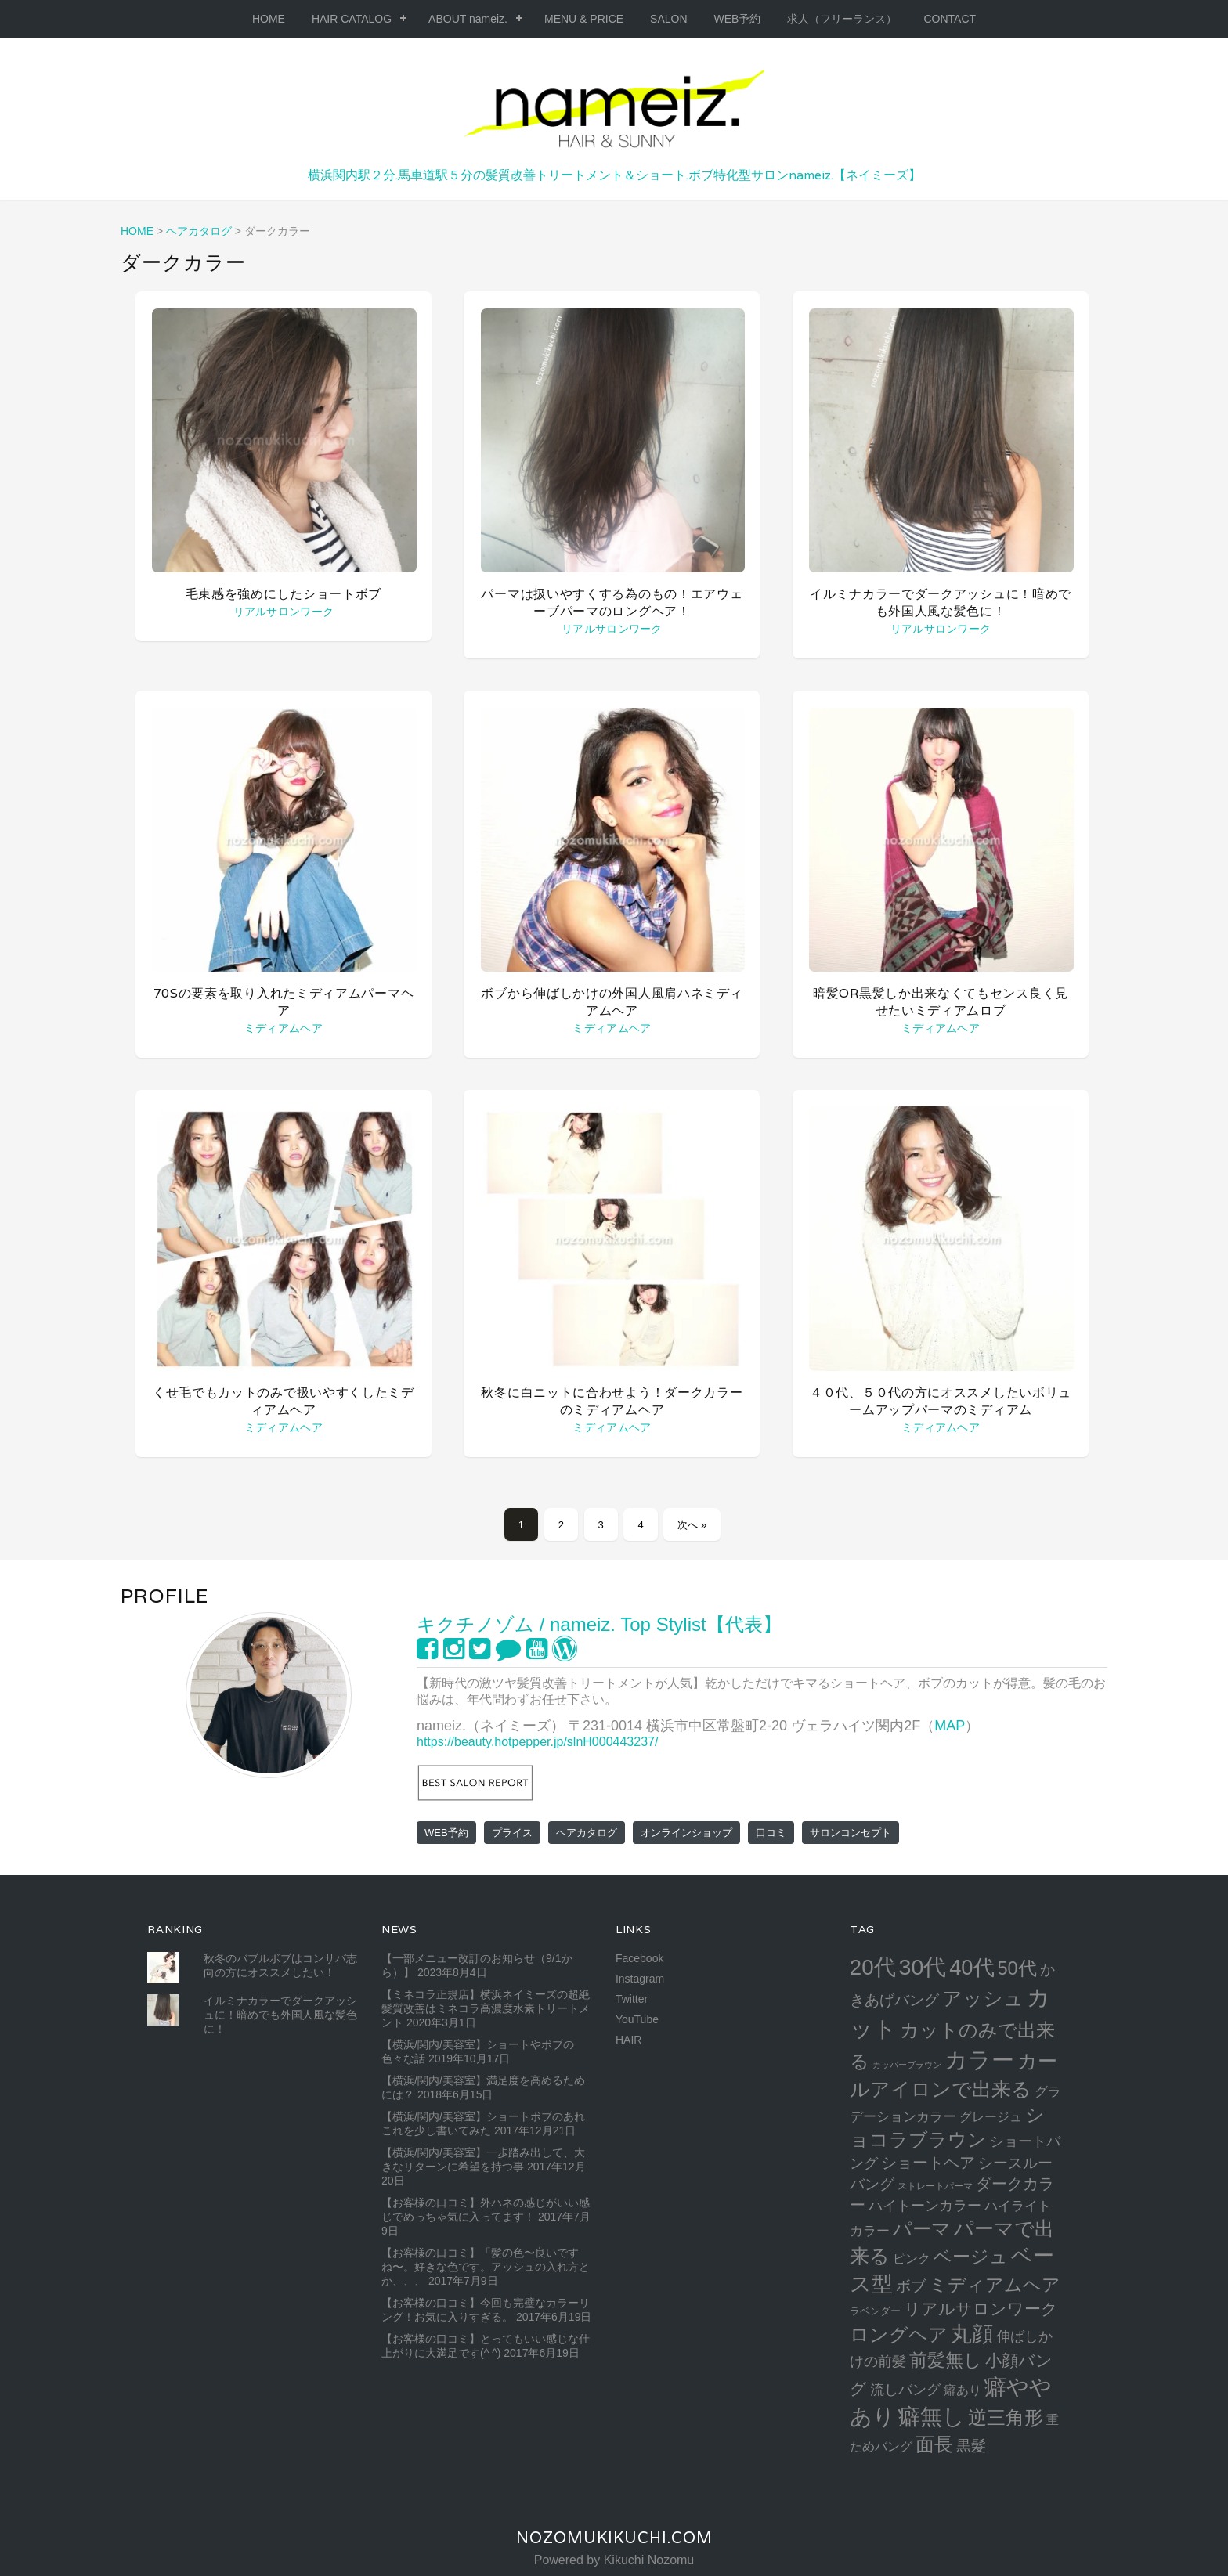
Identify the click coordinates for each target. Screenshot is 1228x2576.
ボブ (911, 2286)
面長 (934, 2444)
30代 (923, 1966)
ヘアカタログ (586, 1832)
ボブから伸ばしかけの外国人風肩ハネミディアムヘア (611, 1002)
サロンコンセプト (850, 1832)
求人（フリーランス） (842, 19)
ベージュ (971, 2256)
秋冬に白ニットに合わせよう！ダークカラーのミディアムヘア (611, 1401)
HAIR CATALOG (352, 19)
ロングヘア (899, 2334)
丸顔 (972, 2334)
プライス (512, 1832)
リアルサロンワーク (283, 611)
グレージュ (990, 2116)
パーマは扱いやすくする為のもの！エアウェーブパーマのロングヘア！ (611, 602)
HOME (268, 19)
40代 (971, 1967)
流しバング (905, 2389)
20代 (873, 1967)
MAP (949, 1726)
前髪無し (945, 2360)
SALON (668, 19)
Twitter (632, 1999)
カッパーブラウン (906, 2064)
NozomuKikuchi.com (614, 2537)
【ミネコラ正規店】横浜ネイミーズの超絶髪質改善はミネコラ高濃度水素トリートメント (485, 2008)
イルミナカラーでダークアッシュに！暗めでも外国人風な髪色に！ (940, 602)
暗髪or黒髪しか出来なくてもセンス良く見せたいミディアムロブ (940, 1002)
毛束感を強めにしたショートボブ (284, 594)
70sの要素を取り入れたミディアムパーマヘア (284, 1002)
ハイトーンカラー (925, 2205)
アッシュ (983, 1998)
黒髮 (971, 2445)
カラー (979, 2060)
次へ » (691, 1525)
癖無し (931, 2416)
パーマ (922, 2228)
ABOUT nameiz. (467, 19)
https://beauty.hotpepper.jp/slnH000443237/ (537, 1741)
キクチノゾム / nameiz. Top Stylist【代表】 (599, 1624)
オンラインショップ (686, 1832)
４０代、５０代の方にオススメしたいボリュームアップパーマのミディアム (940, 1401)
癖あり (962, 2390)
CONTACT (949, 19)
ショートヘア (928, 2162)
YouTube (637, 2019)
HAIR (628, 2039)
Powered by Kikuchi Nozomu (614, 2560)
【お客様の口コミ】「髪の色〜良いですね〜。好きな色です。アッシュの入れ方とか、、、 (485, 2266)
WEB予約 (737, 19)
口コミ (771, 1832)
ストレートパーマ (935, 2186)
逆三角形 (1005, 2417)
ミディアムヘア (283, 1028)
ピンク (911, 2258)
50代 (1016, 1968)
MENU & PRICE (583, 19)
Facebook (639, 1958)
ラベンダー (875, 2311)
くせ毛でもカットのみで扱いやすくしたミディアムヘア (283, 1401)
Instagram (640, 1978)
